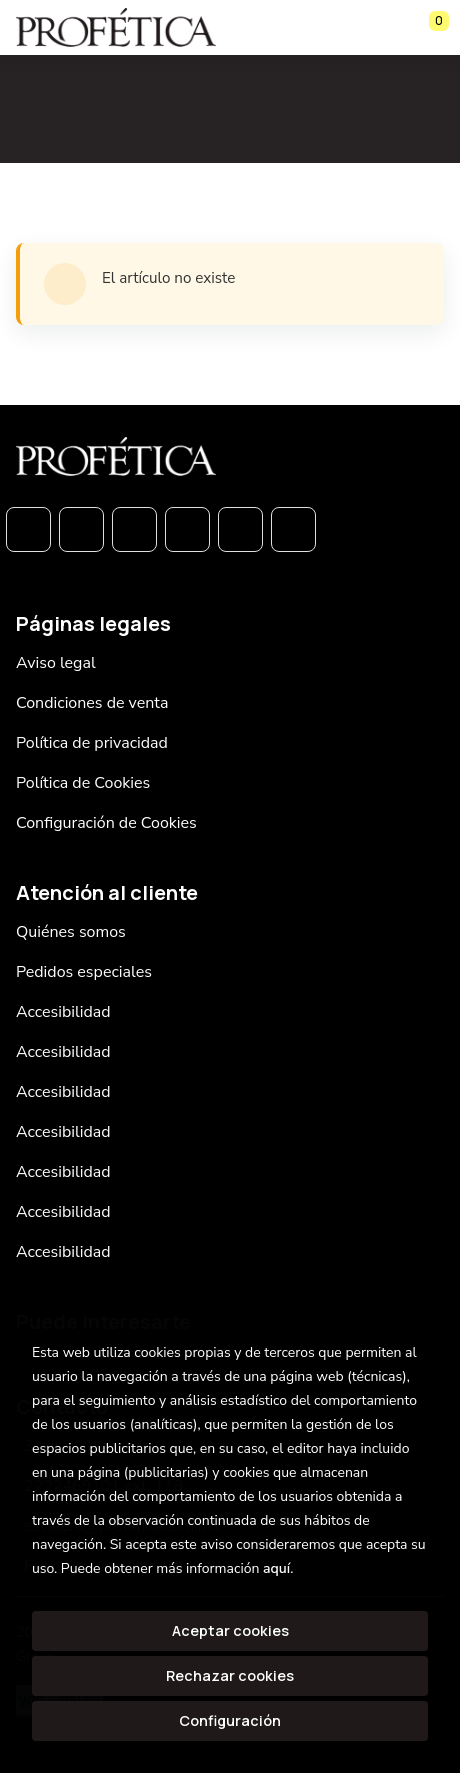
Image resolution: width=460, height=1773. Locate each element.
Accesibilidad (63, 1012)
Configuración (230, 1720)
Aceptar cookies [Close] (230, 1630)
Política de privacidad (92, 743)
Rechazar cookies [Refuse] (230, 1675)
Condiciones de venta (92, 703)
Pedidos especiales (84, 972)
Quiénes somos (71, 932)
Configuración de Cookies (106, 823)
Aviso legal (56, 663)
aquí (276, 1568)
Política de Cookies (83, 783)
